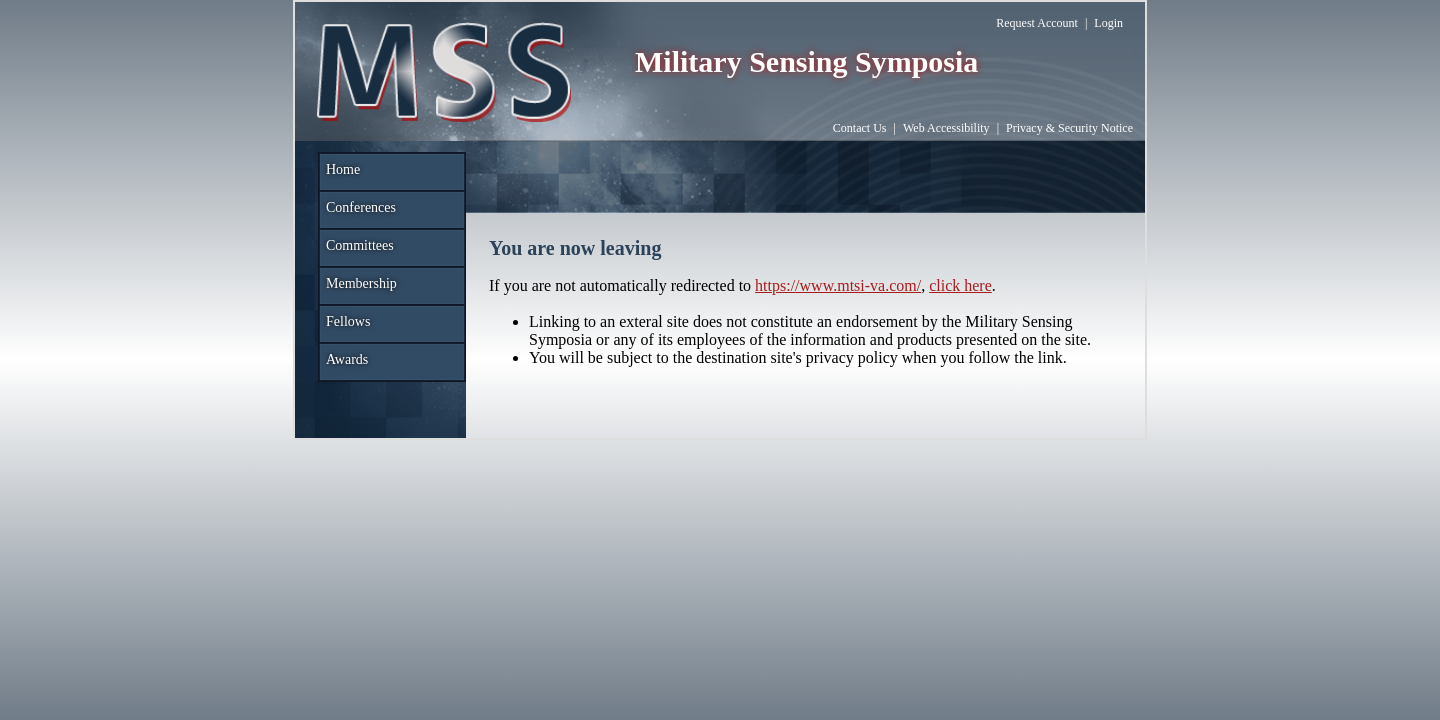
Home (343, 169)
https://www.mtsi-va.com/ (838, 285)
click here (960, 285)
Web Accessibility (946, 128)
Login (1108, 23)
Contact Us (860, 128)
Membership (361, 283)
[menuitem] (392, 172)
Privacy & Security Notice (1069, 128)
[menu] (392, 268)
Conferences (361, 207)
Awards (347, 359)
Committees (360, 245)
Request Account (1037, 23)
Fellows (348, 321)
